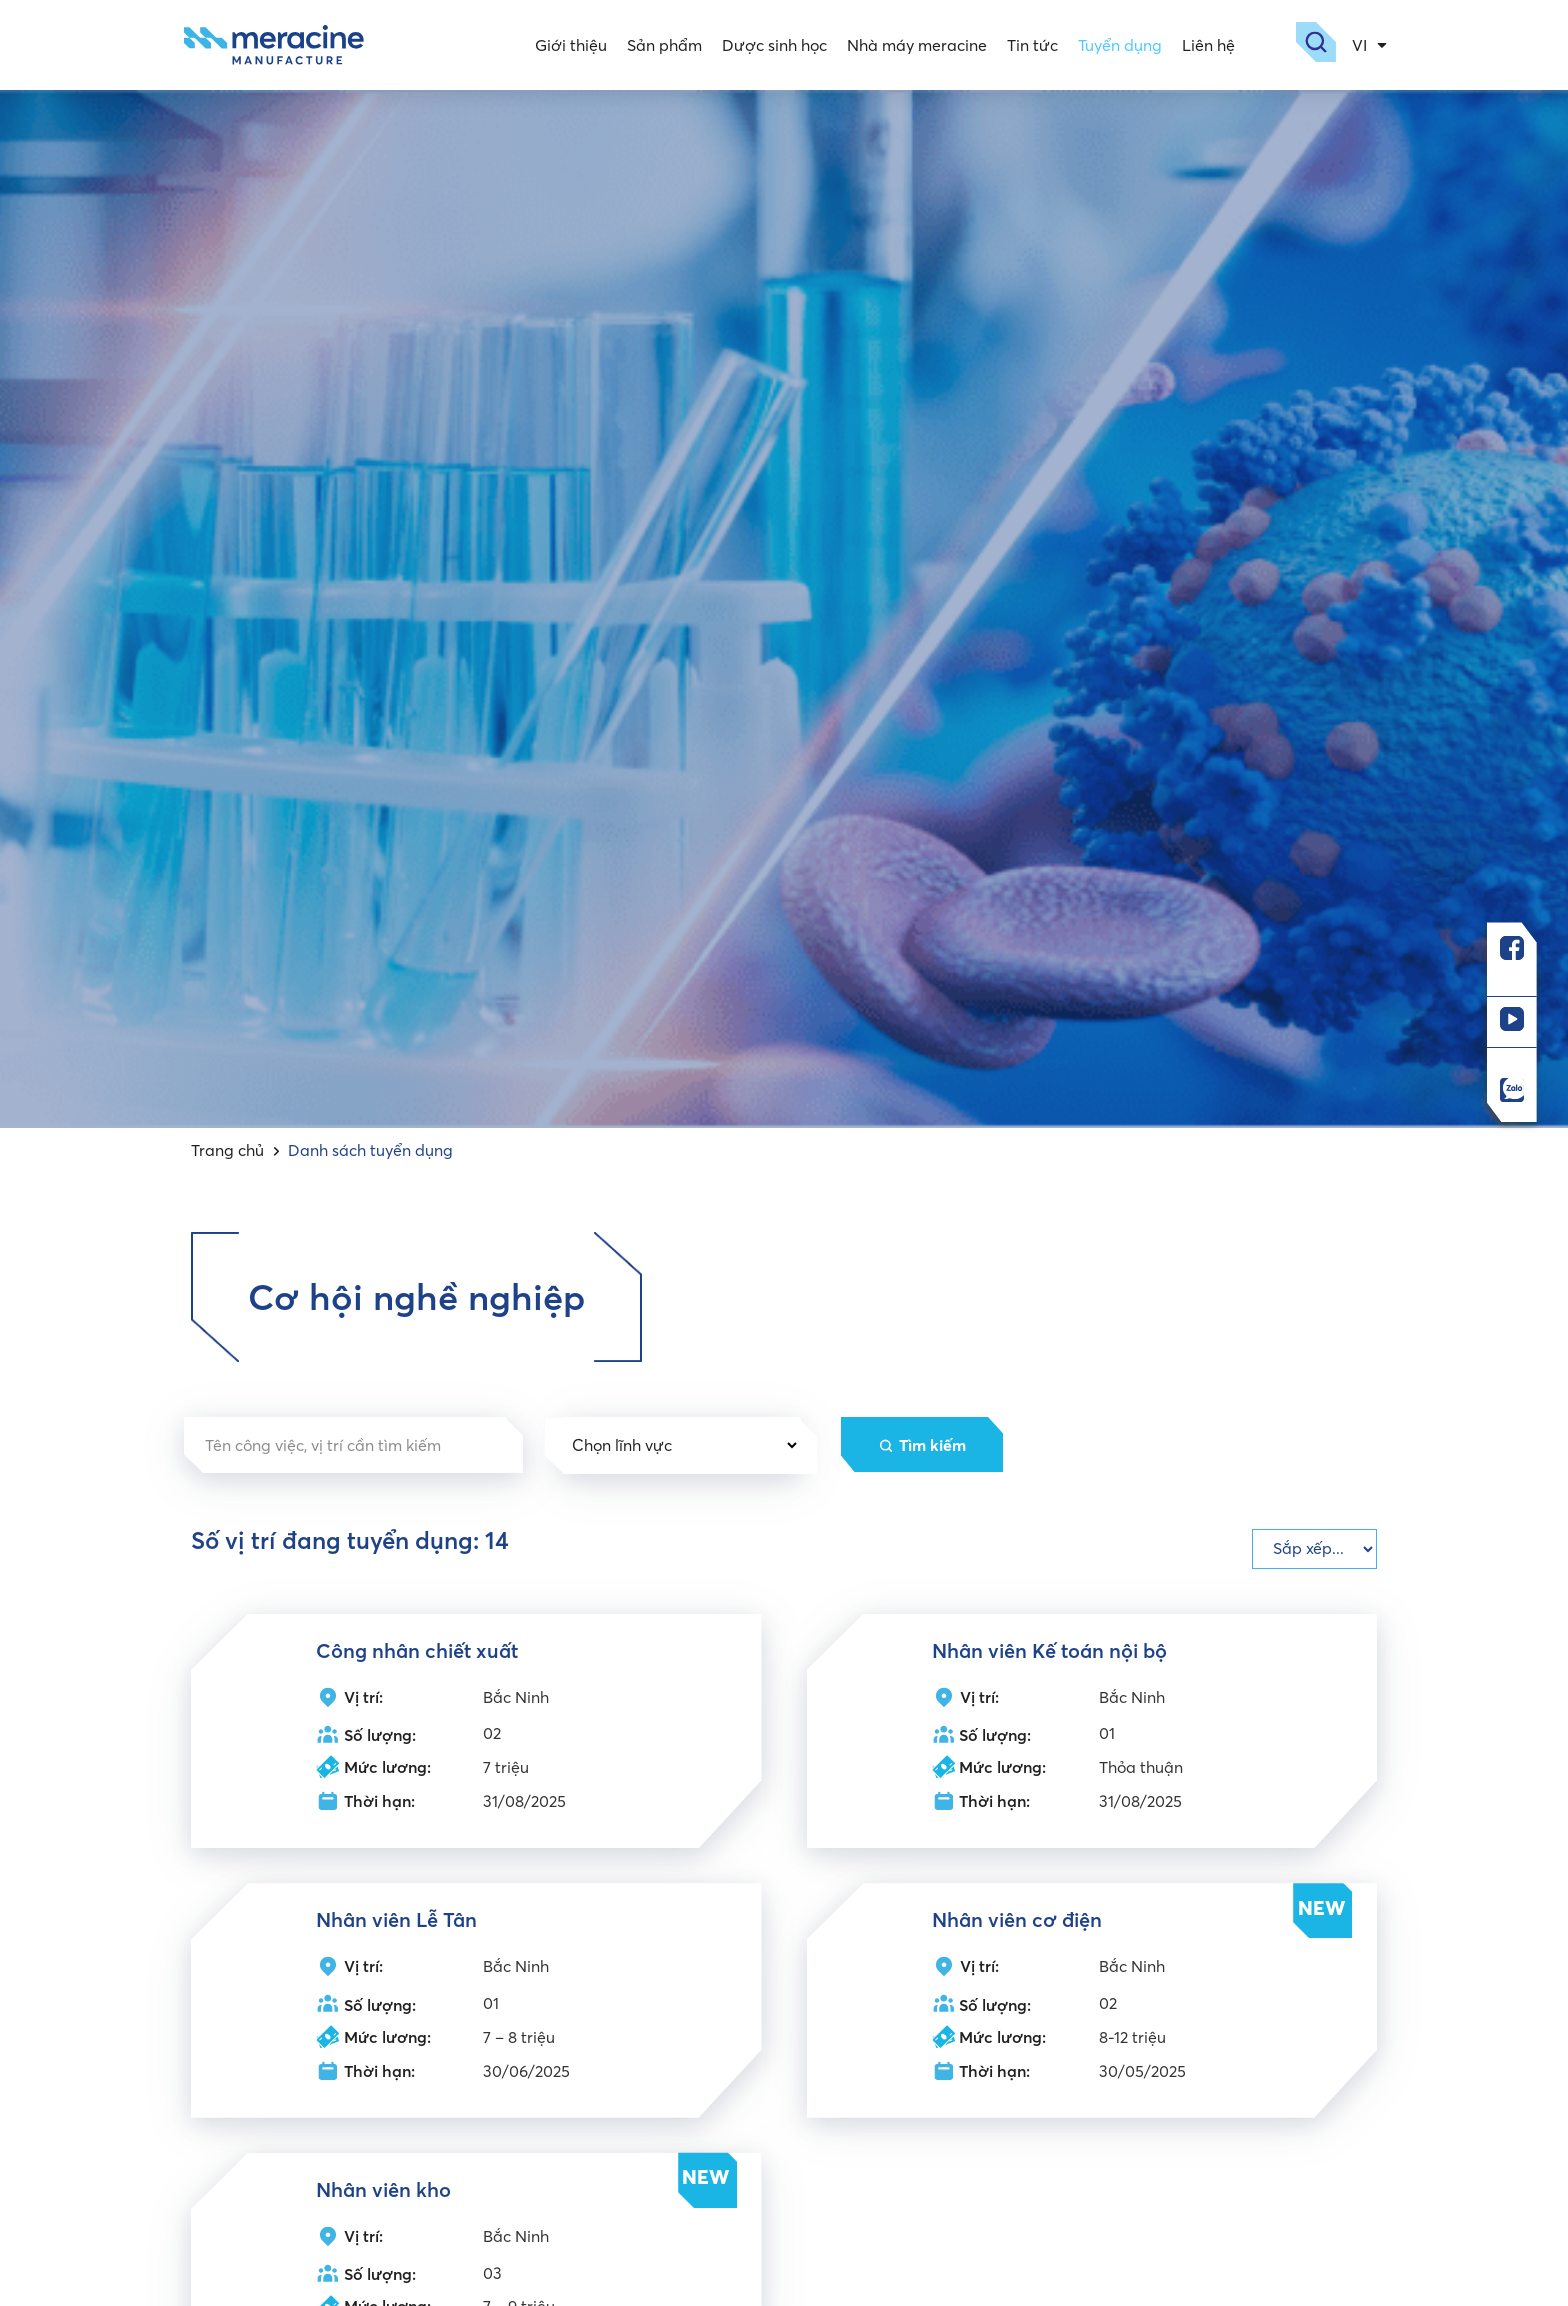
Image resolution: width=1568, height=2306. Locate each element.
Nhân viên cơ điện (1017, 1920)
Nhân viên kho (383, 2190)
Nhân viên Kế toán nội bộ (1049, 1650)
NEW (1322, 1907)
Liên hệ (1205, 45)
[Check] (1314, 1549)
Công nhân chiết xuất (417, 1650)
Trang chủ (227, 1150)
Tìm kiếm (935, 1445)
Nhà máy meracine (914, 45)
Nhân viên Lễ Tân (396, 1920)
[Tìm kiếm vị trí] (354, 1445)
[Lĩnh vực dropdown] (681, 1445)
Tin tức (1029, 45)
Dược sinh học (771, 45)
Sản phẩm (661, 45)
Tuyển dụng (1117, 45)
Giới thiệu (568, 45)
